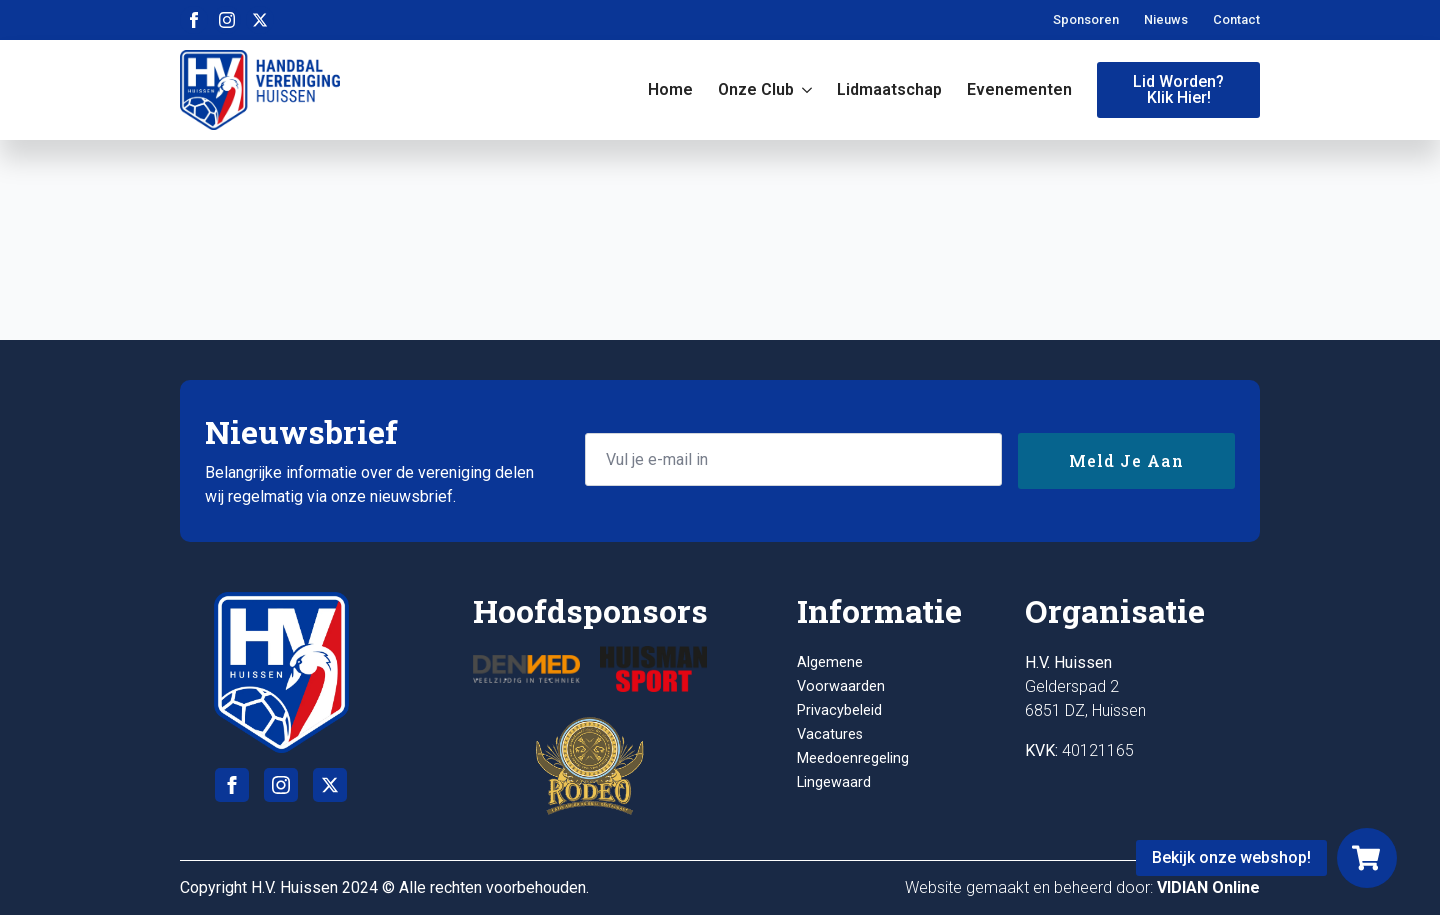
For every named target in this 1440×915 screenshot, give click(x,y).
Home (670, 89)
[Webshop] (1367, 858)
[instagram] (227, 20)
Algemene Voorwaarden (841, 674)
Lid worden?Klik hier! (1178, 89)
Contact (1236, 19)
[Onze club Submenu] (803, 90)
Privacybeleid (839, 710)
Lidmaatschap (889, 89)
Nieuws (1166, 19)
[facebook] (194, 20)
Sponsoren (1086, 19)
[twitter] (260, 20)
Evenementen (1019, 89)
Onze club (756, 89)
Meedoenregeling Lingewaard (853, 770)
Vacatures (830, 734)
